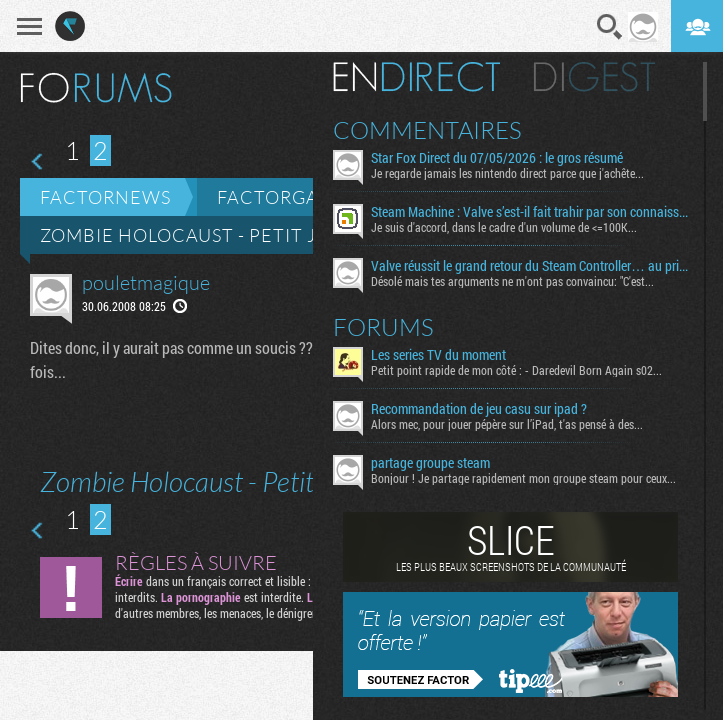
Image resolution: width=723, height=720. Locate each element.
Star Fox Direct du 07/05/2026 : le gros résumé (497, 158)
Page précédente (38, 162)
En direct (416, 77)
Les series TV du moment (438, 355)
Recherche (610, 27)
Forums (383, 327)
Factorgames (287, 197)
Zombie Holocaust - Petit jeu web (215, 235)
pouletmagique (146, 282)
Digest (594, 77)
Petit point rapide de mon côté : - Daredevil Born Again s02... (516, 370)
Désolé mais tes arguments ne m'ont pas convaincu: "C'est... (512, 281)
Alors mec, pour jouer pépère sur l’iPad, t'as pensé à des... (507, 424)
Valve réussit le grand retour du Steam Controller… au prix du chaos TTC (529, 266)
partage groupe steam (430, 463)
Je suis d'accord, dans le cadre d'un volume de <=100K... (504, 227)
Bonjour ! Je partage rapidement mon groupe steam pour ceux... (523, 478)
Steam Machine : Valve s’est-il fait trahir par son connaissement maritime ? (529, 212)
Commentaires (427, 130)
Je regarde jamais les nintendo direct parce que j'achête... (507, 173)
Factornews (105, 197)
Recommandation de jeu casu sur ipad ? (479, 409)
